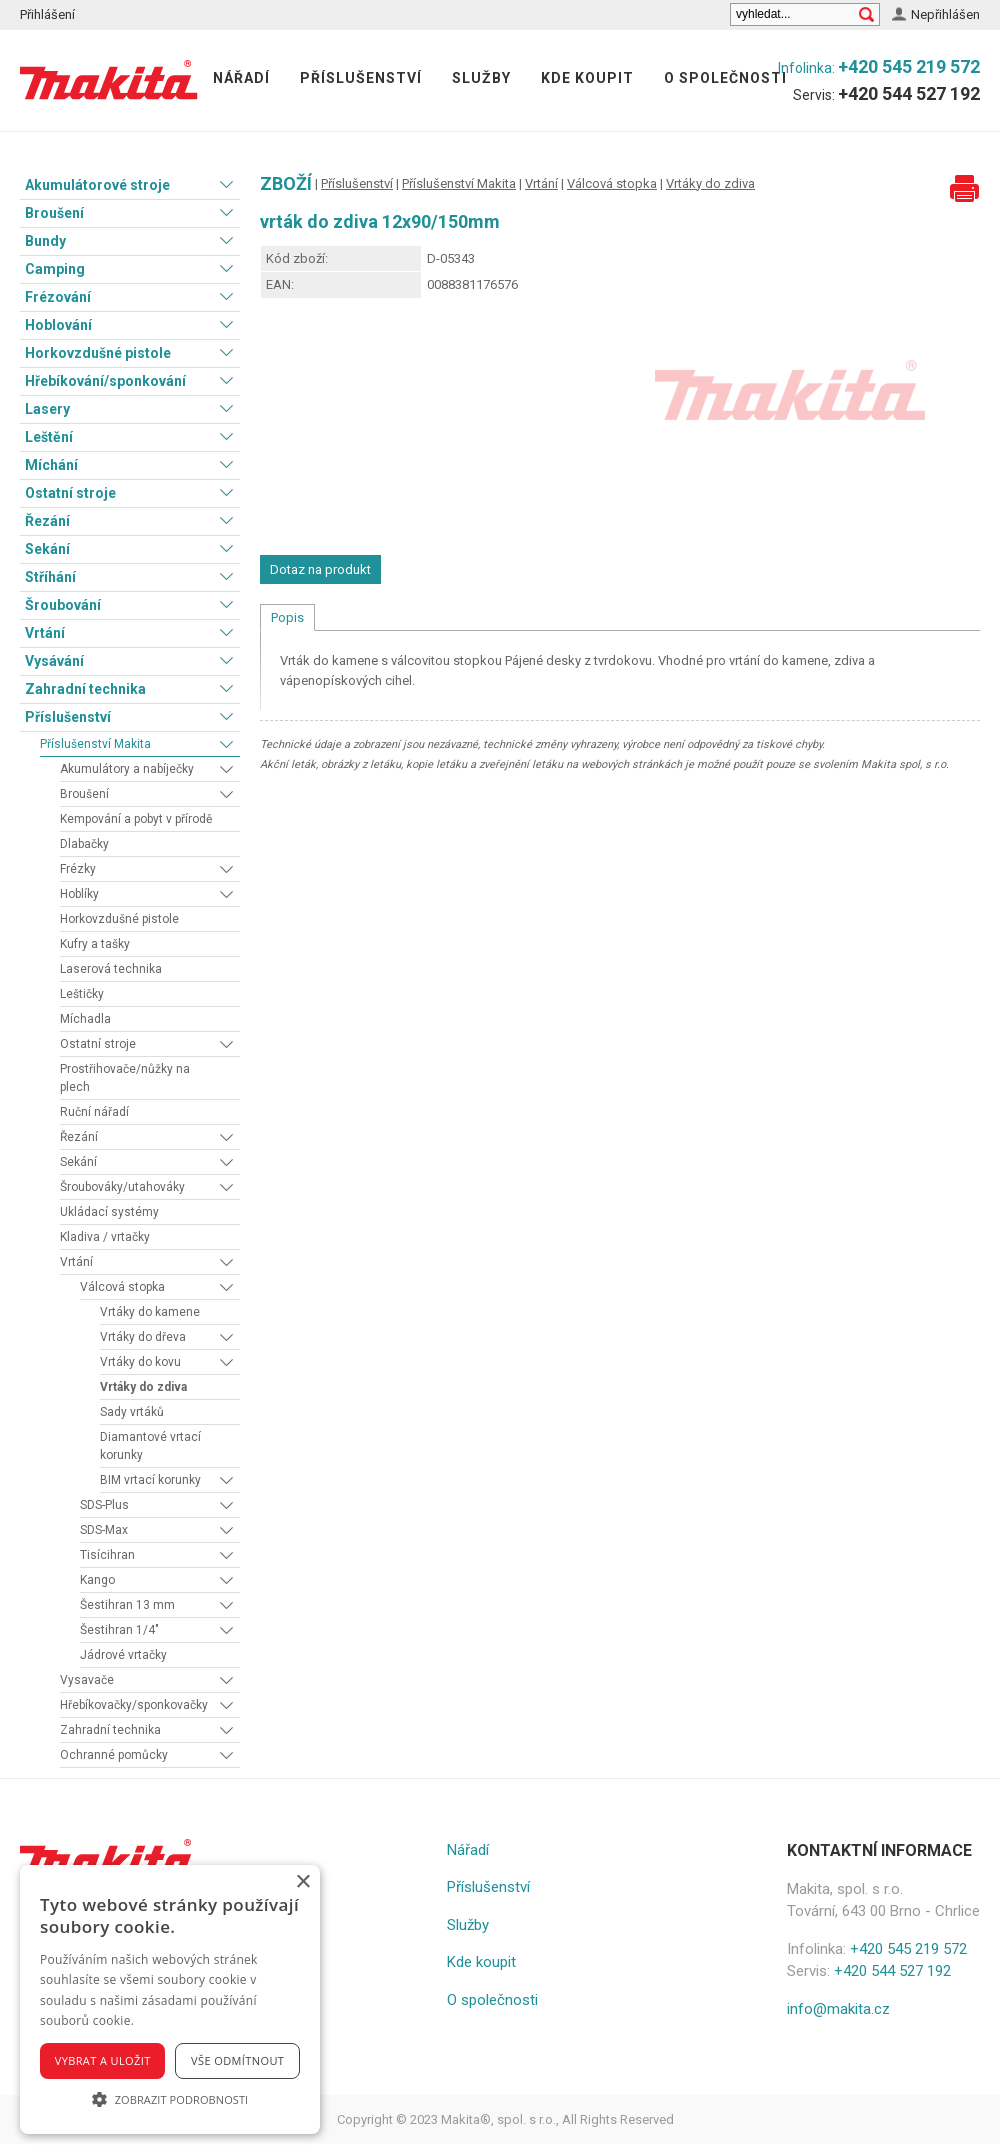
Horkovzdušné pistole (98, 353)
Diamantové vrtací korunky (150, 1446)
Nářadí (241, 78)
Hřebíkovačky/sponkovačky (134, 1705)
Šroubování (63, 605)
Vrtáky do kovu (140, 1362)
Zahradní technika (85, 689)
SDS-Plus (104, 1505)
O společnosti (725, 78)
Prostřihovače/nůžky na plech (125, 1078)
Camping (55, 269)
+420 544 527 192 (909, 93)
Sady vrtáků (132, 1412)
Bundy (45, 241)
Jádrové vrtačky (123, 1655)
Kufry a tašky (95, 944)
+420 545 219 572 (909, 66)
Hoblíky (79, 894)
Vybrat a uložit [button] (103, 2060)
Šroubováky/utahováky (122, 1187)
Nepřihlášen (945, 14)
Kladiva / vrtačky (105, 1237)
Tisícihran (107, 1555)
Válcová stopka (122, 1287)
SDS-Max (104, 1530)
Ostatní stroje (70, 493)
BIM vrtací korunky (150, 1480)
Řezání (47, 521)
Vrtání (45, 633)
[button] (170, 2099)
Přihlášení (47, 14)
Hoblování (58, 325)
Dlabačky (84, 844)
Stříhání (50, 577)
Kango (97, 1580)
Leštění (49, 437)
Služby (481, 78)
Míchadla (85, 1019)
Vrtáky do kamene (150, 1312)
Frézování (58, 297)
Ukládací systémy (109, 1212)
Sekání (47, 549)
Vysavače (87, 1680)
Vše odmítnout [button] (237, 2060)
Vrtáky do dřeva (143, 1337)
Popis (287, 617)
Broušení (54, 213)
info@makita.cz (838, 2009)
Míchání (51, 465)
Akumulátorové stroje (97, 185)
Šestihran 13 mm (127, 1605)
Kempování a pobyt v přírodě (136, 819)
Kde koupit (587, 78)
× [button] (302, 1882)
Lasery (47, 409)
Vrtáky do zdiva (143, 1387)
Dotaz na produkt (320, 569)
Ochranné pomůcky (114, 1755)
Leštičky (82, 994)
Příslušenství (361, 78)
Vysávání (54, 661)
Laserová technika (111, 969)
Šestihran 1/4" (119, 1630)
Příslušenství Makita (95, 744)
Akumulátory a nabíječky (127, 769)
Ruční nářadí (94, 1112)
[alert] (170, 1999)
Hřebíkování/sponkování (105, 381)
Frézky (78, 869)
